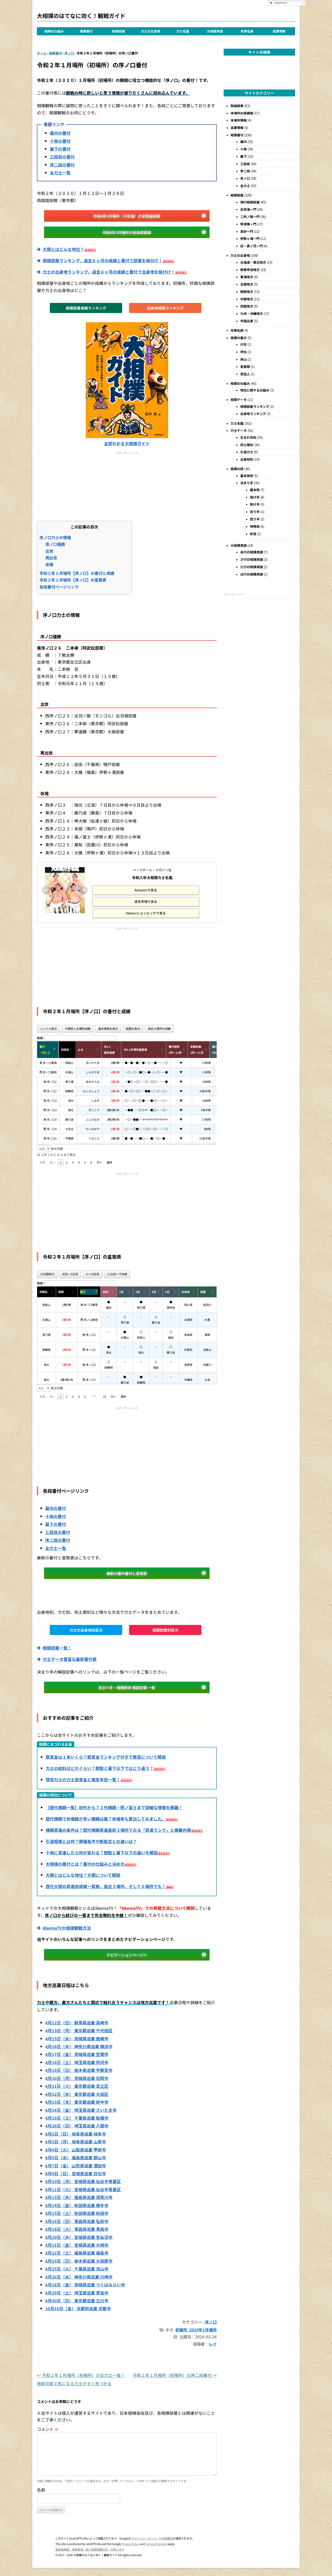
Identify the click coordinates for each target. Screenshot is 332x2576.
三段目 (245, 163)
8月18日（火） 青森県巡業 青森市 (76, 2237)
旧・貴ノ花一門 (251, 246)
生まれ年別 (248, 437)
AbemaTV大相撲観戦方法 (67, 1934)
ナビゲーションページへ (126, 1964)
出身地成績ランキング (165, 311)
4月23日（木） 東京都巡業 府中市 (76, 2110)
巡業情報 (279, 31)
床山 (243, 359)
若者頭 (245, 366)
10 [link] (104, 1399)
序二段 (245, 171)
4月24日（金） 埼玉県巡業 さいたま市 (81, 2118)
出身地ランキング (253, 413)
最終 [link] (109, 1165)
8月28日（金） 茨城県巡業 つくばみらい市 (85, 2293)
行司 (243, 344)
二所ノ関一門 (250, 216)
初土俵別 (246, 444)
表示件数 (56, 1152)
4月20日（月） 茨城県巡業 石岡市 (76, 2086)
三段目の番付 (62, 157)
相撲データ (239, 399)
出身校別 (246, 459)
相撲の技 (237, 468)
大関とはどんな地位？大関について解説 (83, 1881)
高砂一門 (246, 231)
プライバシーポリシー (145, 2546)
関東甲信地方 (250, 269)
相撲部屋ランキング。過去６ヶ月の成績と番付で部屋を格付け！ (103, 264)
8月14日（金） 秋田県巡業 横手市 (76, 2213)
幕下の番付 (60, 149)
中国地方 (246, 299)
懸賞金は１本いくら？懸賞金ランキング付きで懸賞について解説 (106, 1763)
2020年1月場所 (203, 2338)
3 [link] (73, 1165)
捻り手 (255, 519)
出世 (49, 554)
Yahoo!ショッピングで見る (125, 916)
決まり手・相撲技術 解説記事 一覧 (126, 1695)
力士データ (239, 430)
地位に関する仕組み (254, 390)
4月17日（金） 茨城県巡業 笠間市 (76, 2062)
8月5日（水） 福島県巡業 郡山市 (75, 2166)
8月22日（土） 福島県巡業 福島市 (76, 2261)
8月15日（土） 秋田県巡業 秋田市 (76, 2221)
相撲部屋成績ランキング (86, 311)
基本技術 (246, 475)
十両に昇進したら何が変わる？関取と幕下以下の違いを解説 (102, 1859)
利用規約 (167, 2546)
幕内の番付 (60, 133)
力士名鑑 (182, 31)
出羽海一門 (248, 209)
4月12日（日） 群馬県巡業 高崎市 (76, 2030)
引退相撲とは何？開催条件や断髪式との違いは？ (91, 1848)
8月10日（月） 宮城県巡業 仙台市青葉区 (83, 2189)
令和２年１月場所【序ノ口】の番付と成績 (76, 576)
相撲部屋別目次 (165, 1635)
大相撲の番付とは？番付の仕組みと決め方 (85, 1870)
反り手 (255, 511)
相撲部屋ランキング (254, 406)
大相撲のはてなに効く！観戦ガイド (81, 16)
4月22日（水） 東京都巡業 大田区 (76, 2102)
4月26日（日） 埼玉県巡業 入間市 (76, 2134)
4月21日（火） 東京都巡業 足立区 (76, 2094)
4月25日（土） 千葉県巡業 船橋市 (76, 2126)
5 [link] (85, 1165)
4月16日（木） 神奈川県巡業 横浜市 (79, 2054)
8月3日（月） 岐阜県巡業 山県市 (75, 2150)
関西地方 (246, 291)
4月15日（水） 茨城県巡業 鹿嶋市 (76, 2046)
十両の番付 (60, 141)
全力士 (245, 185)
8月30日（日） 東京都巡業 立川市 (76, 2309)
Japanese (278, 3)
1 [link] (60, 1165)
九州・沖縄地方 (251, 313)
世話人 (245, 374)
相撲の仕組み (54, 31)
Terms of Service (156, 2552)
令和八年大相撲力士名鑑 (152, 881)
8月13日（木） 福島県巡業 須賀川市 (79, 2205)
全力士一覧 (60, 173)
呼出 (243, 351)
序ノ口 (211, 2330)
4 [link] (79, 1165)
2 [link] (67, 1165)
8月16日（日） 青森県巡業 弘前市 (76, 2229)
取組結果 (237, 105)
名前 (41, 2498)
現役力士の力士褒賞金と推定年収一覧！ (83, 1786)
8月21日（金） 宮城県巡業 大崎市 (76, 2253)
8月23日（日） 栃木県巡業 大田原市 (79, 2269)
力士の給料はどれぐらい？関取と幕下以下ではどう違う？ (100, 1775)
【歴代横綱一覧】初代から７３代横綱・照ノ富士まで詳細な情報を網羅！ (114, 1814)
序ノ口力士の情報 (55, 540)
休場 (49, 567)
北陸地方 (246, 284)
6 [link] (91, 1165)
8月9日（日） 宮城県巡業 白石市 (75, 2182)
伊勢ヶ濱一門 (250, 238)
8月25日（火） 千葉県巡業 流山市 (76, 2277)
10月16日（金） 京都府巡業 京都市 (78, 2316)
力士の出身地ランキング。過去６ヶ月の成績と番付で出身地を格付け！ (109, 275)
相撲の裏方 (239, 337)
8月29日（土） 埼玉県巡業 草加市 (76, 2301)
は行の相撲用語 (251, 574)
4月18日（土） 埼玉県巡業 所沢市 (76, 2070)
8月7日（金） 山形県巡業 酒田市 (75, 2173)
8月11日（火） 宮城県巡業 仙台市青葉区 (83, 2197)
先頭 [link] (42, 1165)
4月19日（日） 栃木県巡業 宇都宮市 (79, 2078)
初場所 (181, 2338)
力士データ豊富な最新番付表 (70, 1664)
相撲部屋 (118, 31)
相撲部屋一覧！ (57, 1653)
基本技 (255, 489)
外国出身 (246, 321)
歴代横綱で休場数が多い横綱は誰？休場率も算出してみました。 (106, 1825)
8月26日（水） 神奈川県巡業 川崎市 (79, 2285)
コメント (48, 2437)
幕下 (243, 156)
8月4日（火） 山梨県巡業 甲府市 (75, 2158)
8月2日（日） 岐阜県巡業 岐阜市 (75, 2142)
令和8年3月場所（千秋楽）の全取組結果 (127, 219)
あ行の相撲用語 (251, 552)
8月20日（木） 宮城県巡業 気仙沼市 (79, 2245)
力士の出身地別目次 (86, 1635)
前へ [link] (52, 1165)
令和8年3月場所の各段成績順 (126, 237)
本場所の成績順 (242, 113)
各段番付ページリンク (59, 590)
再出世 (51, 561)
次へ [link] (99, 1165)
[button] (54, 1053)
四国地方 (246, 306)
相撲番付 (86, 31)
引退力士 (246, 452)
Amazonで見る (124, 893)
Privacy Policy (130, 2552)
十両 (243, 149)
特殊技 (255, 526)
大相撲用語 (215, 31)
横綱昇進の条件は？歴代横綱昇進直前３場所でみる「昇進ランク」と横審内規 (118, 1836)
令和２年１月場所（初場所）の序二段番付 (175, 2383)
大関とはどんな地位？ (63, 252)
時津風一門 (248, 224)
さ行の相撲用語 (251, 559)
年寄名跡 (246, 31)
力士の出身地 (150, 31)
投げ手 (255, 497)
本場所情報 (239, 120)
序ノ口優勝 (55, 547)
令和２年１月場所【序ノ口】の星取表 (73, 583)
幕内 (243, 141)
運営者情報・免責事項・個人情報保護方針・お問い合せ (90, 2557)
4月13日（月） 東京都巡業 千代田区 (79, 2039)
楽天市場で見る (124, 904)
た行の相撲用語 (251, 566)
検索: (40, 1041)
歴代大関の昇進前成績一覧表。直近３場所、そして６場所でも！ (106, 1893)
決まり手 (246, 483)
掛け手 (255, 504)
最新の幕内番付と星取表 (126, 1579)
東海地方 (246, 277)
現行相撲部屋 (250, 202)
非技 (253, 533)
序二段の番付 (62, 165)
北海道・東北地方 (253, 262)
